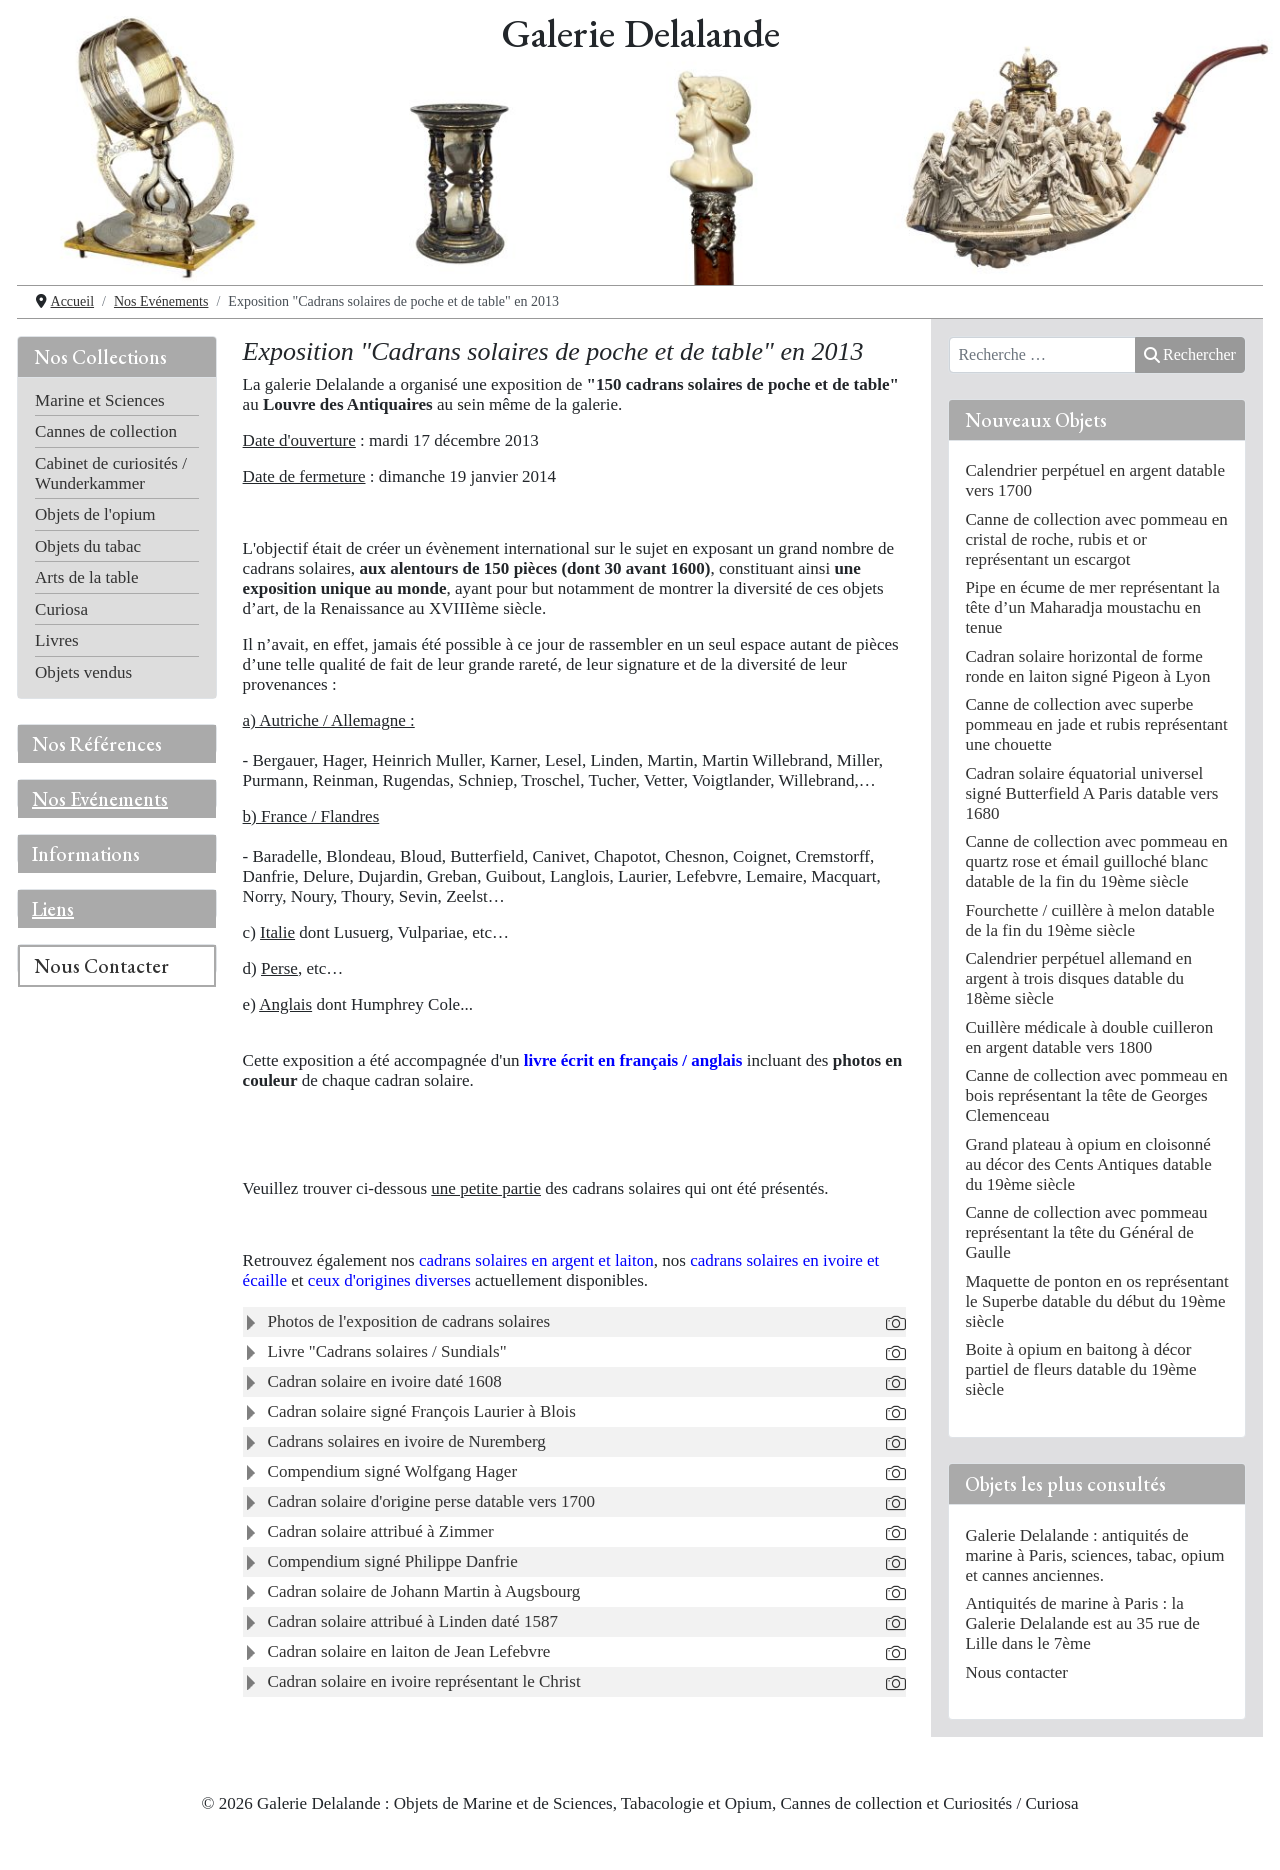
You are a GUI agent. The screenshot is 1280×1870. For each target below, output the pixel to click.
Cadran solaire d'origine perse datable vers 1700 (432, 1501)
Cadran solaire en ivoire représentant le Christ (424, 1681)
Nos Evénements (100, 799)
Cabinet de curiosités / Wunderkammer (111, 473)
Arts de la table (87, 577)
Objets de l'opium (95, 514)
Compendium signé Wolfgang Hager (392, 1471)
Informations (86, 854)
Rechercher (1190, 354)
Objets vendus (83, 672)
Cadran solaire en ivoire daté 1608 (385, 1381)
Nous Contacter (101, 966)
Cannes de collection (106, 431)
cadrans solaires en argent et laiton (536, 1260)
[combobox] (1042, 355)
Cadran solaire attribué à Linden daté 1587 (413, 1621)
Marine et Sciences (100, 400)
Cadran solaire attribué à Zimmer (381, 1531)
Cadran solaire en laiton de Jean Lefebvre (409, 1651)
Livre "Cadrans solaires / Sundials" (387, 1351)
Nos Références (97, 744)
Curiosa (61, 609)
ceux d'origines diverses (391, 1280)
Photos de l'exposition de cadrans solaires (409, 1321)
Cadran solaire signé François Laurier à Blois (422, 1411)
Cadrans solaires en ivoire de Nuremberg (407, 1441)
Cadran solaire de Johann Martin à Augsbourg (424, 1591)
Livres (57, 640)
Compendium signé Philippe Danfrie (393, 1561)
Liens (53, 909)
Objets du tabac (88, 546)
